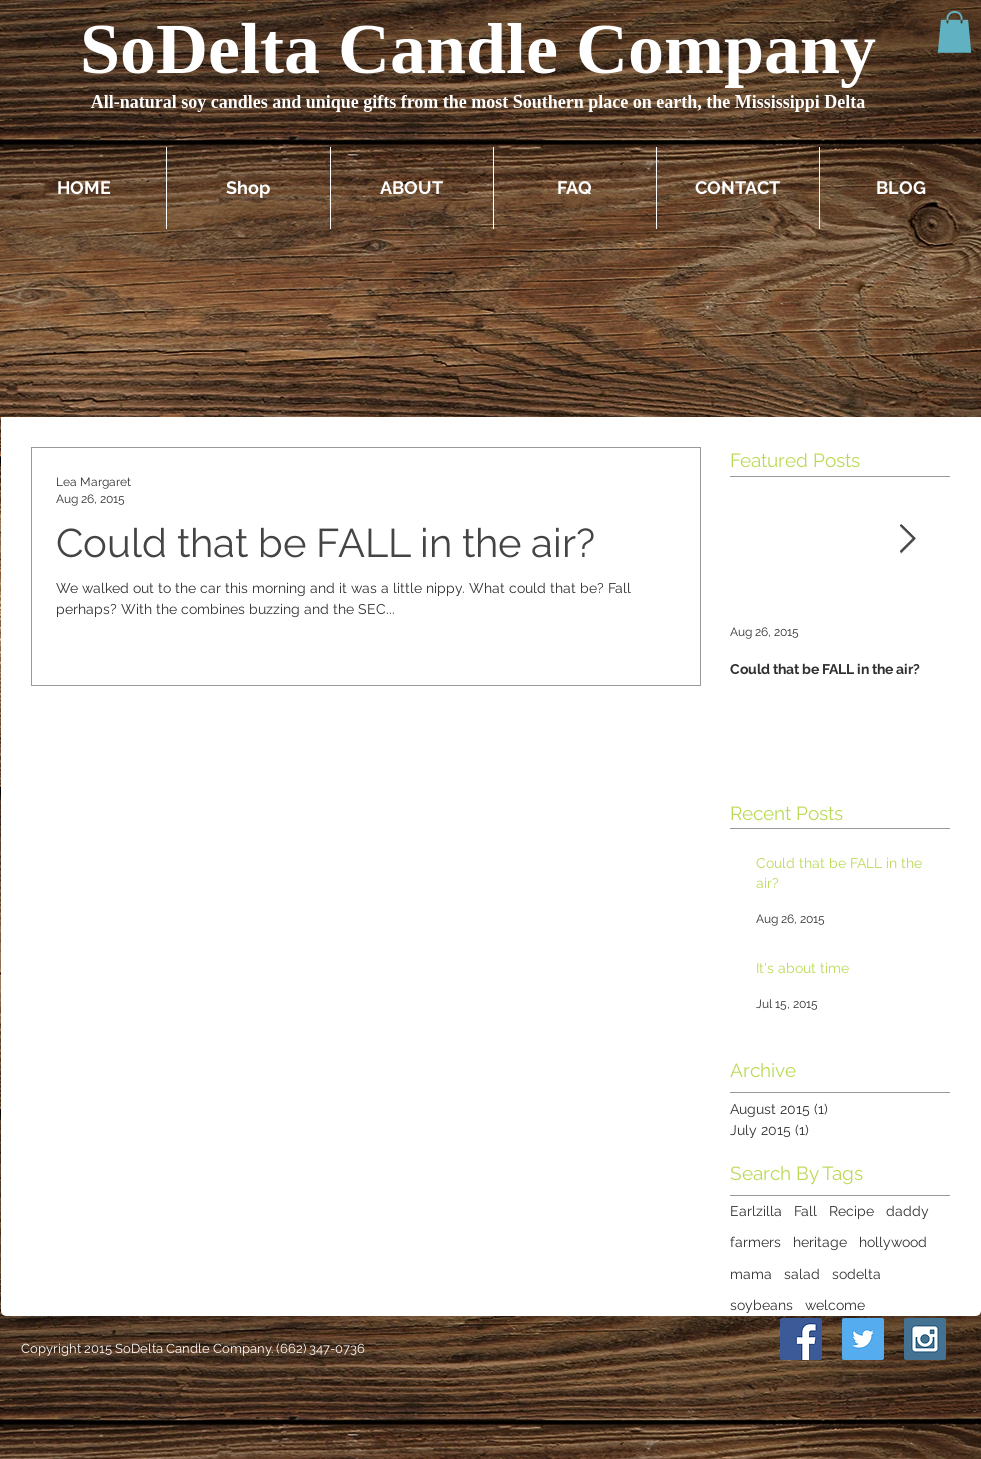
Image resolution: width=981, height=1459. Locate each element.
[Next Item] (908, 539)
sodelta (856, 1274)
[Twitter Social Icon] (863, 1339)
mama (751, 1274)
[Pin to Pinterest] (749, 1339)
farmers (755, 1242)
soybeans (761, 1305)
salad (802, 1274)
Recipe (851, 1211)
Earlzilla (756, 1211)
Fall (805, 1211)
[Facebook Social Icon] (801, 1339)
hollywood (893, 1242)
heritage (820, 1242)
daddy (907, 1211)
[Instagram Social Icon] (925, 1339)
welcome (835, 1305)
